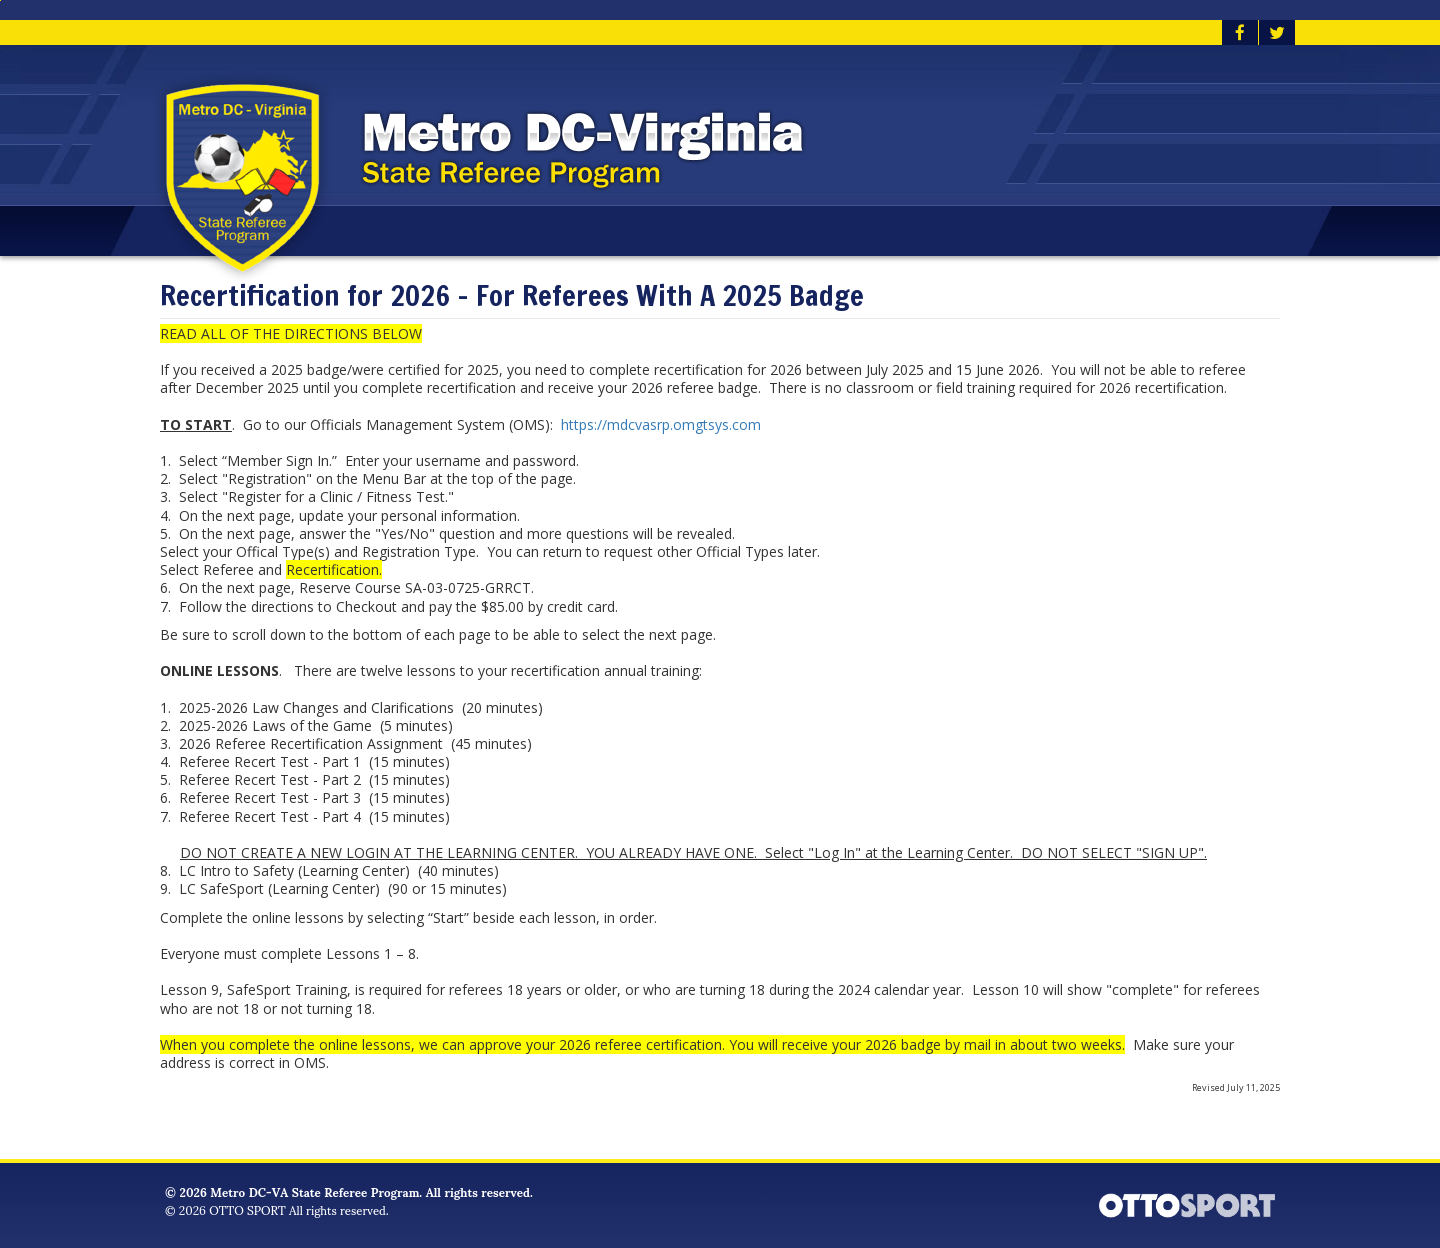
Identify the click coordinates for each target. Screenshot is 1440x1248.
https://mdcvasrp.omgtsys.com (663, 424)
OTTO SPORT (247, 1209)
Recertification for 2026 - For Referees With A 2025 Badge (512, 296)
